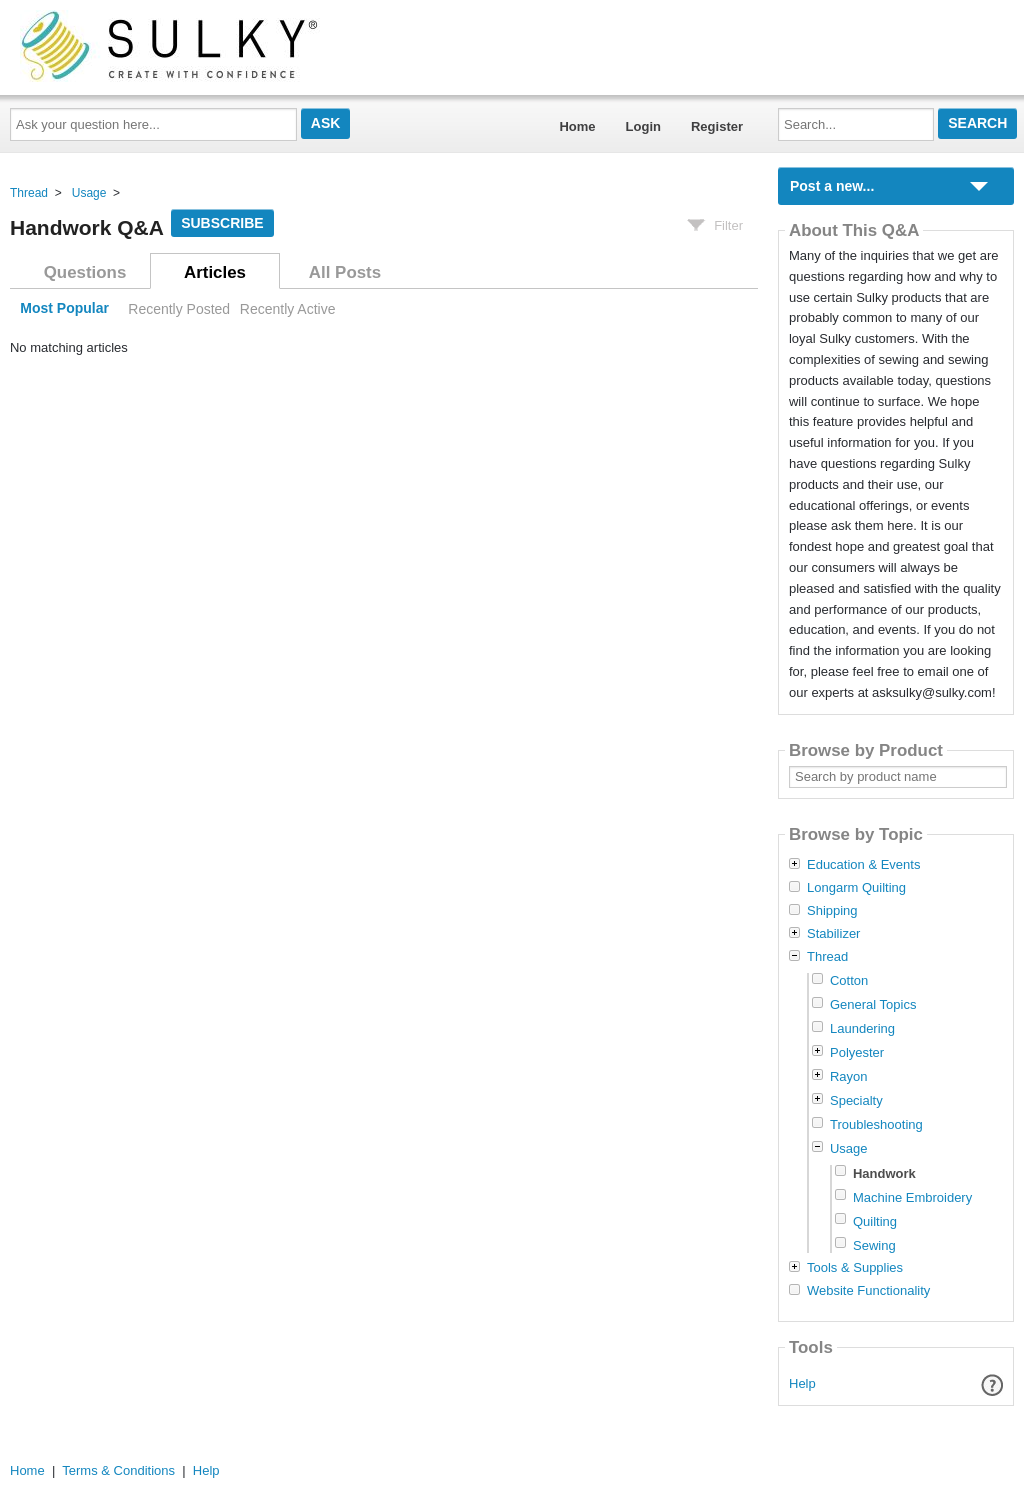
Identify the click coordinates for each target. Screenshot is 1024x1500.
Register (717, 126)
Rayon (849, 1076)
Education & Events (863, 865)
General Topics (873, 1004)
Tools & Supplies (855, 1268)
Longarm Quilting (856, 888)
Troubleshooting (876, 1124)
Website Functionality (868, 1291)
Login (643, 126)
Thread (29, 193)
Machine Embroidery (912, 1197)
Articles (215, 272)
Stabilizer (833, 934)
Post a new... (832, 186)
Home (577, 126)
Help (802, 1383)
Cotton (849, 980)
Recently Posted (179, 309)
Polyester (857, 1052)
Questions (85, 272)
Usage (89, 193)
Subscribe (222, 223)
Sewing (874, 1245)
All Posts (345, 272)
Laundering (862, 1028)
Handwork (884, 1173)
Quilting (875, 1221)
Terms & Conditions (118, 1470)
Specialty (856, 1100)
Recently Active (288, 309)
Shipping (832, 911)
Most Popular (64, 309)
